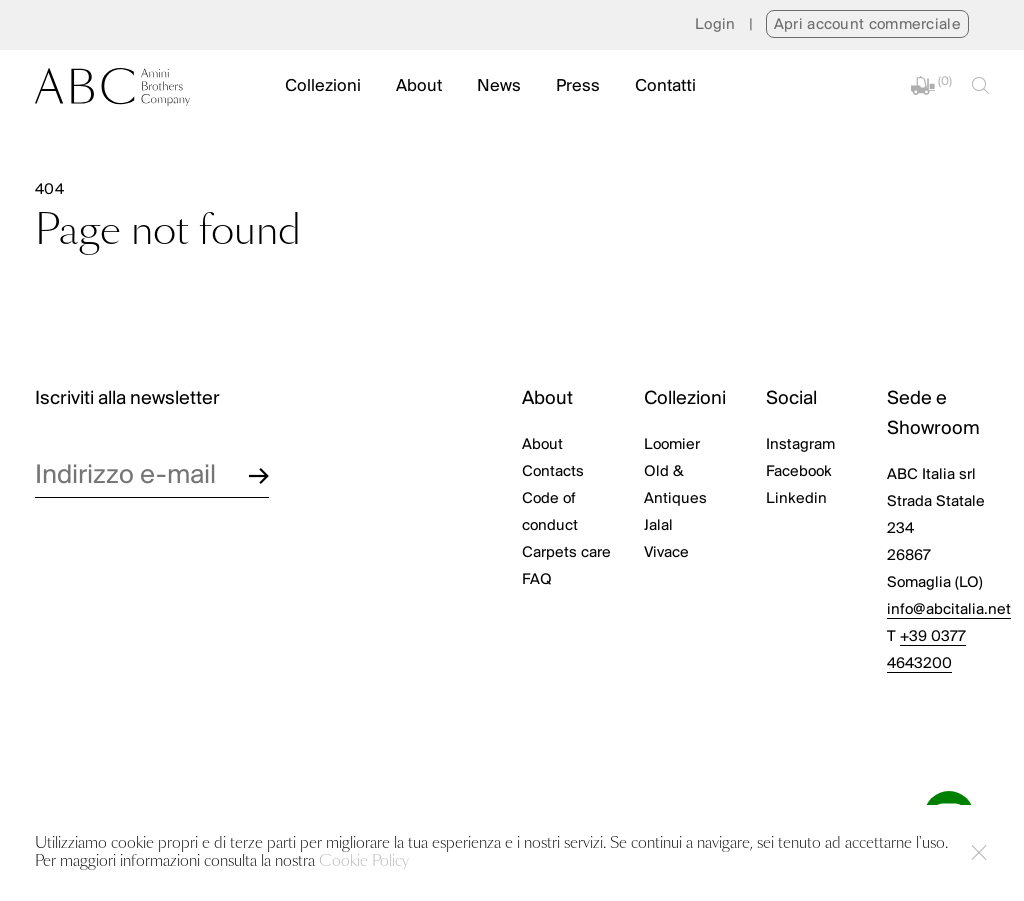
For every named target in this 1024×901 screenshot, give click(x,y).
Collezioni (323, 86)
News (499, 86)
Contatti (665, 86)
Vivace (666, 553)
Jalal (658, 526)
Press (578, 86)
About (419, 86)
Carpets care (566, 553)
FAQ (537, 580)
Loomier (672, 445)
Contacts (553, 472)
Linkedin (796, 499)
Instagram (800, 445)
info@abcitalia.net (949, 610)
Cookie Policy (364, 861)
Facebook (799, 472)
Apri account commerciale (867, 25)
